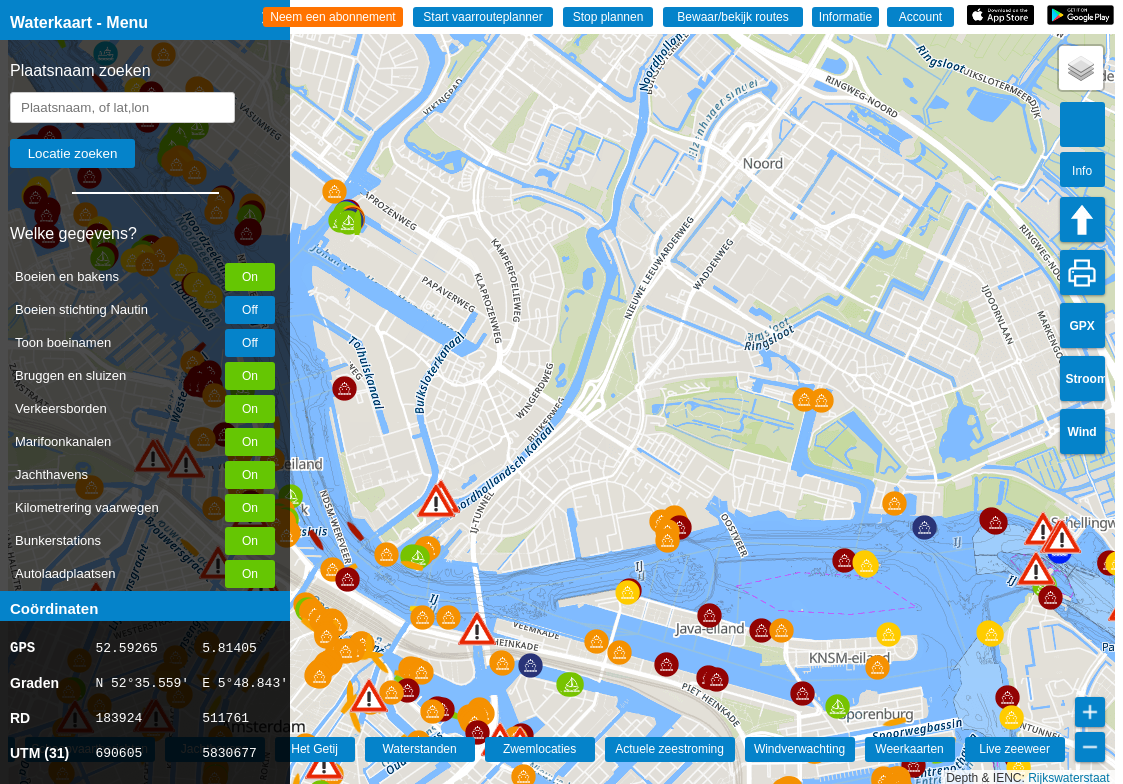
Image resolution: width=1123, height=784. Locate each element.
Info (1082, 171)
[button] (324, 762)
